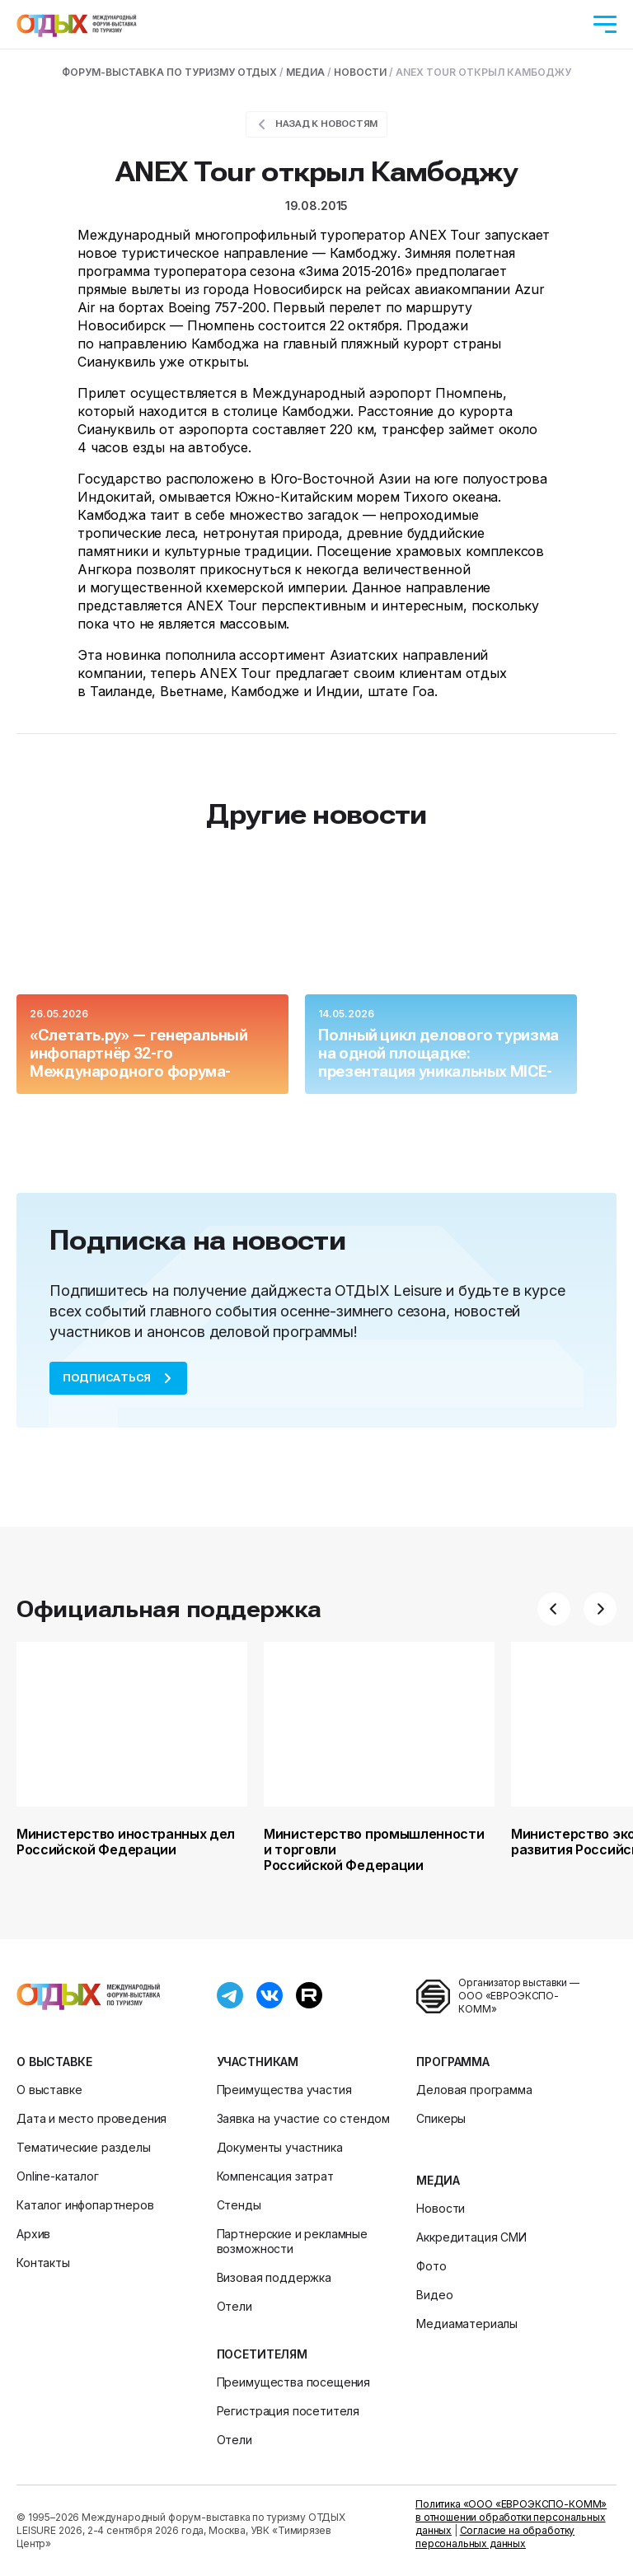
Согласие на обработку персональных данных (494, 2537)
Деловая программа (474, 2090)
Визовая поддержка (274, 2277)
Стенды (239, 2205)
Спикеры (441, 2118)
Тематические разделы (83, 2147)
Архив (33, 2234)
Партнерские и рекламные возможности (292, 2241)
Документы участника (280, 2147)
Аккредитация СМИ (471, 2237)
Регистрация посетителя (288, 2411)
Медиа (437, 2180)
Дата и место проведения (91, 2118)
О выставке (53, 2062)
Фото (431, 2266)
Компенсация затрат (275, 2176)
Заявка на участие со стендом (304, 2118)
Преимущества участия (284, 2090)
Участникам (257, 2062)
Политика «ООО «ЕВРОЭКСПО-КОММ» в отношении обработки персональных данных (511, 2517)
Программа (453, 2062)
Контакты (43, 2263)
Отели (234, 2306)
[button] (553, 1608)
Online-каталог (57, 2176)
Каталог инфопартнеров (85, 2205)
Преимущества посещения (293, 2382)
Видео (434, 2295)
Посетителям (262, 2354)
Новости (440, 2208)
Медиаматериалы (467, 2324)
